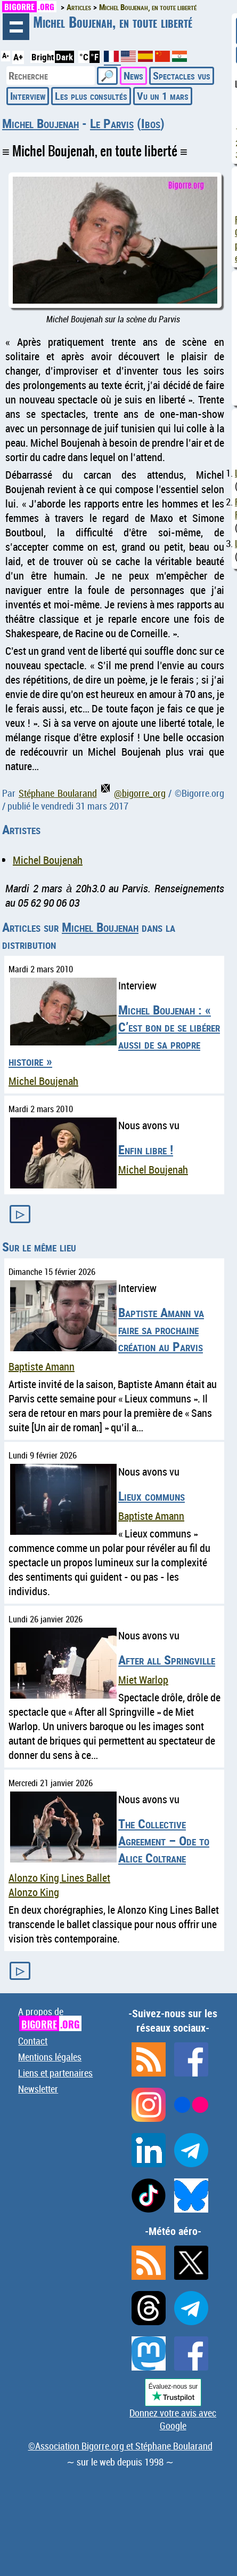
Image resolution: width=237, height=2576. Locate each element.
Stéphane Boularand (58, 793)
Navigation (16, 26)
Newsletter (38, 2088)
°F (95, 57)
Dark (64, 57)
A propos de (49, 2018)
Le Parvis (112, 123)
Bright (42, 57)
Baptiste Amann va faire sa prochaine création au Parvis (161, 1329)
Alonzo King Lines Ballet (59, 1877)
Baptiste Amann (42, 1366)
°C (83, 57)
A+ (18, 57)
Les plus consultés (91, 96)
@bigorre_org (133, 793)
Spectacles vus (181, 75)
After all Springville (166, 1659)
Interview (27, 96)
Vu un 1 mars (163, 96)
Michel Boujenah (40, 123)
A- (5, 55)
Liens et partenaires (55, 2072)
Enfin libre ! (145, 1149)
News (133, 75)
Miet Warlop (143, 1680)
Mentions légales (49, 2056)
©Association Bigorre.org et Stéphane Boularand (120, 2445)
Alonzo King (34, 1892)
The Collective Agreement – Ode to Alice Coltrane (163, 1840)
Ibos (150, 123)
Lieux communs (151, 1495)
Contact (32, 2040)
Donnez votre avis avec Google (172, 2419)
